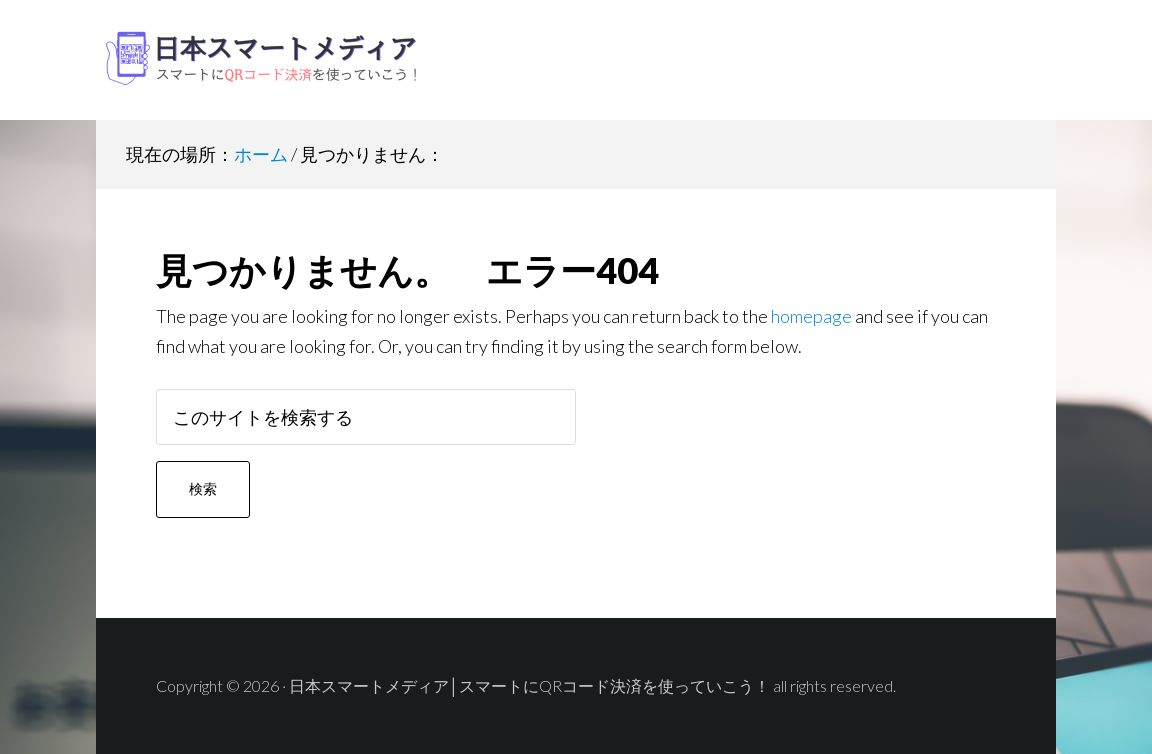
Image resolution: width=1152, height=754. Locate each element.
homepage (811, 316)
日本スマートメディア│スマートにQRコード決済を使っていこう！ (256, 60)
